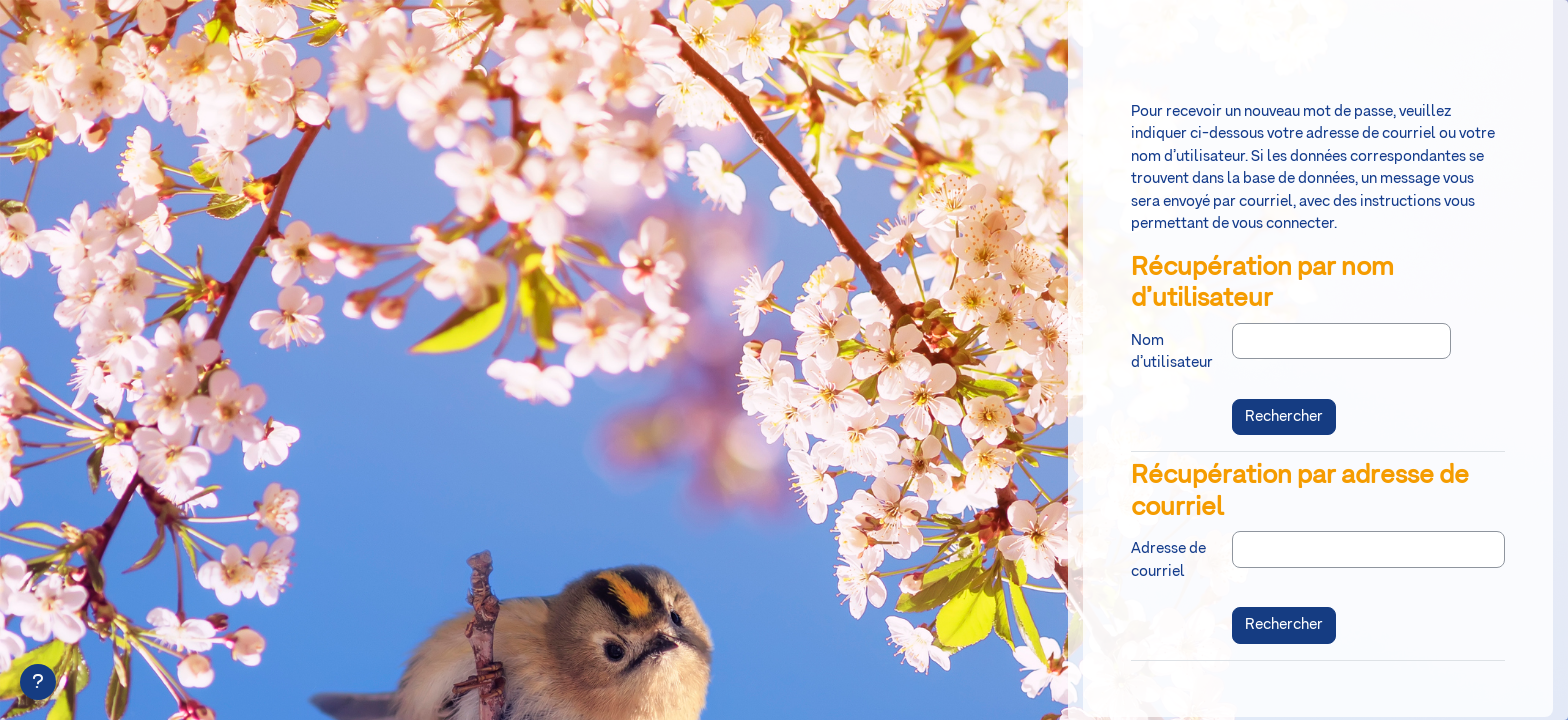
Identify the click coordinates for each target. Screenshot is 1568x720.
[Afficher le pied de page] (38, 682)
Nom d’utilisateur (1172, 352)
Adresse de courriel (1168, 560)
